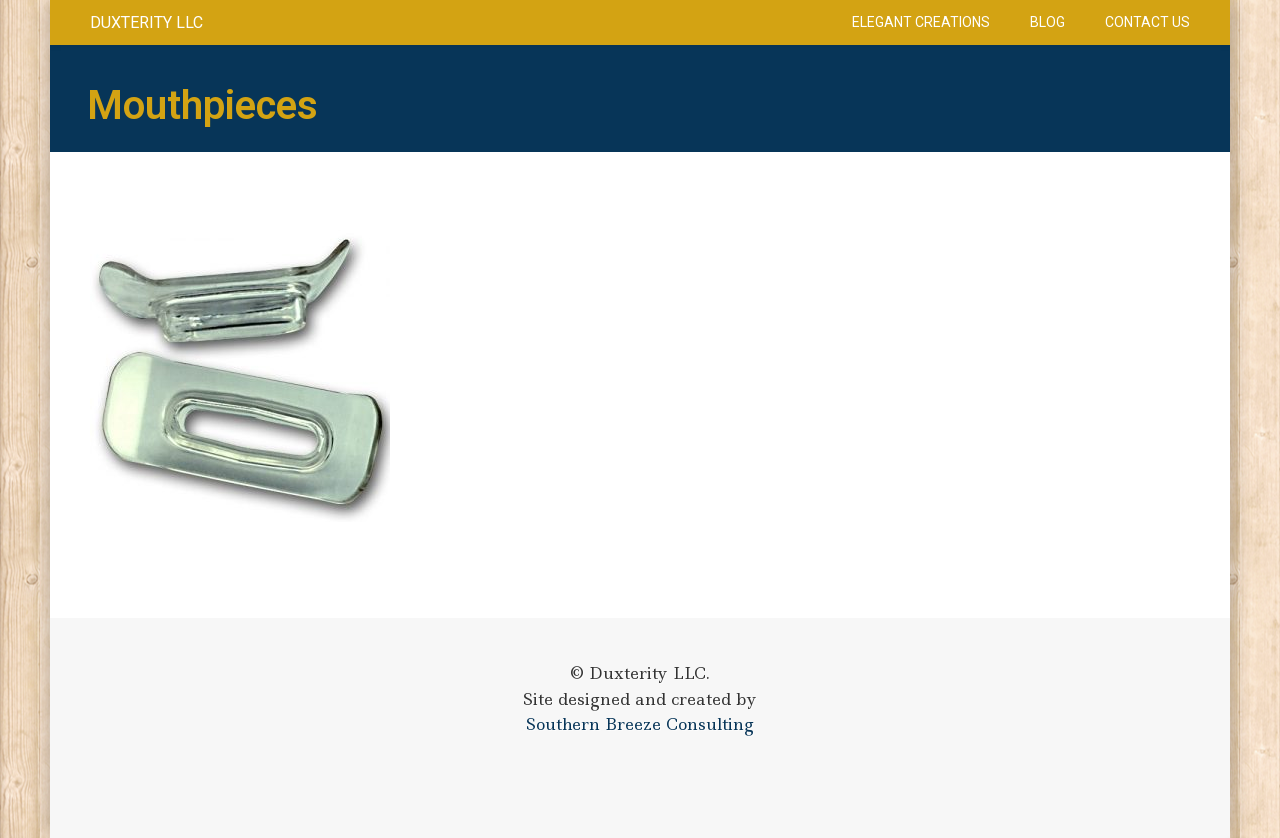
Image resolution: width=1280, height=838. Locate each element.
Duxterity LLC (146, 22)
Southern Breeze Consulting (640, 724)
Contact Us (1147, 22)
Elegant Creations (921, 22)
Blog (1047, 22)
